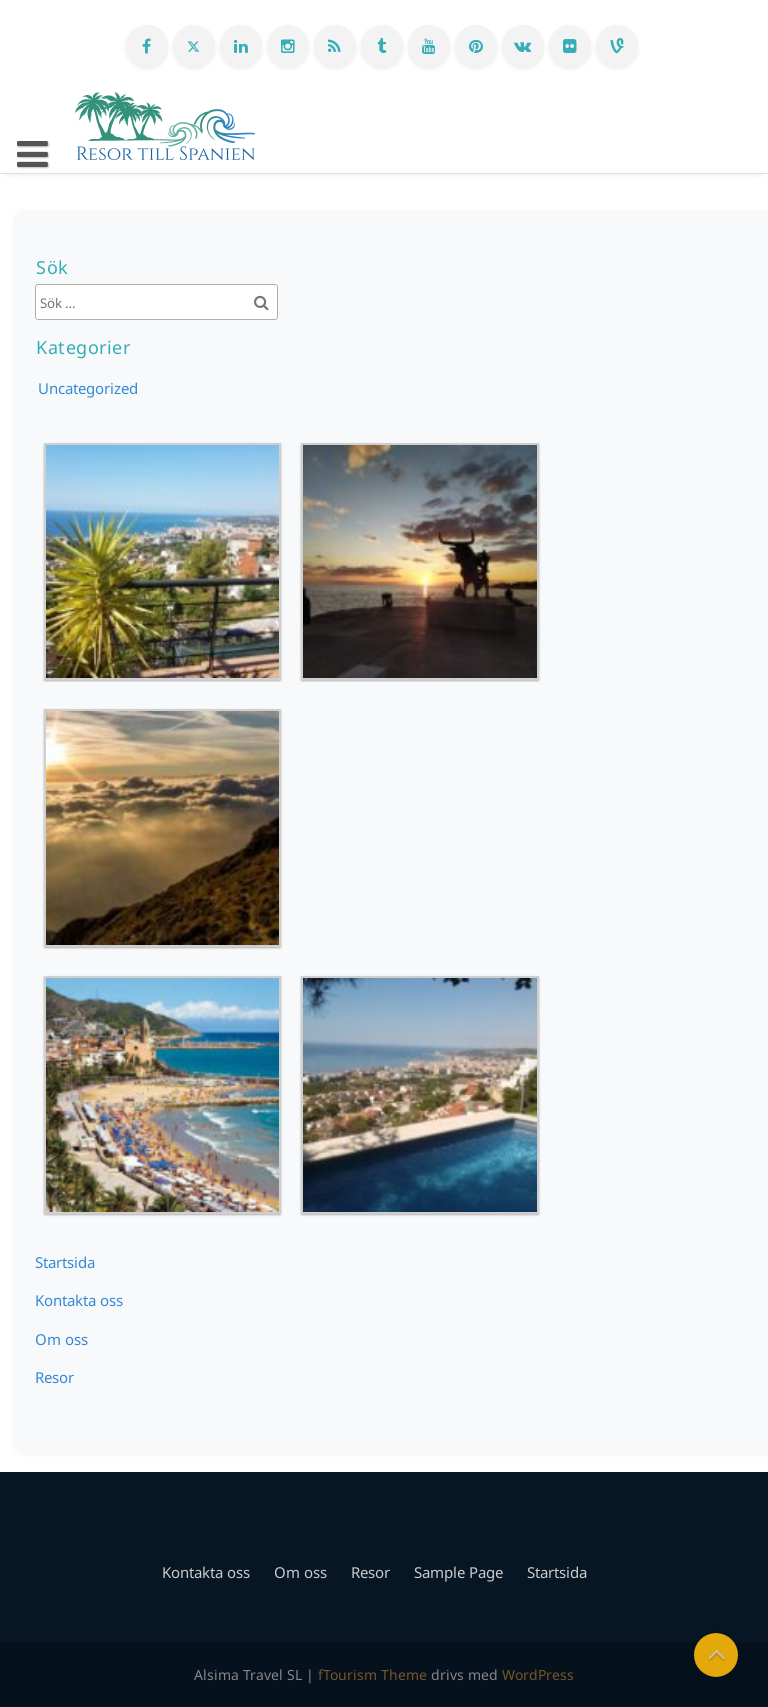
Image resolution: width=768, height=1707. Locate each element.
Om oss (61, 1339)
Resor (54, 1377)
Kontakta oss (79, 1300)
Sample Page (458, 1572)
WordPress (538, 1674)
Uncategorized (88, 388)
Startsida (65, 1262)
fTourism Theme (372, 1674)
